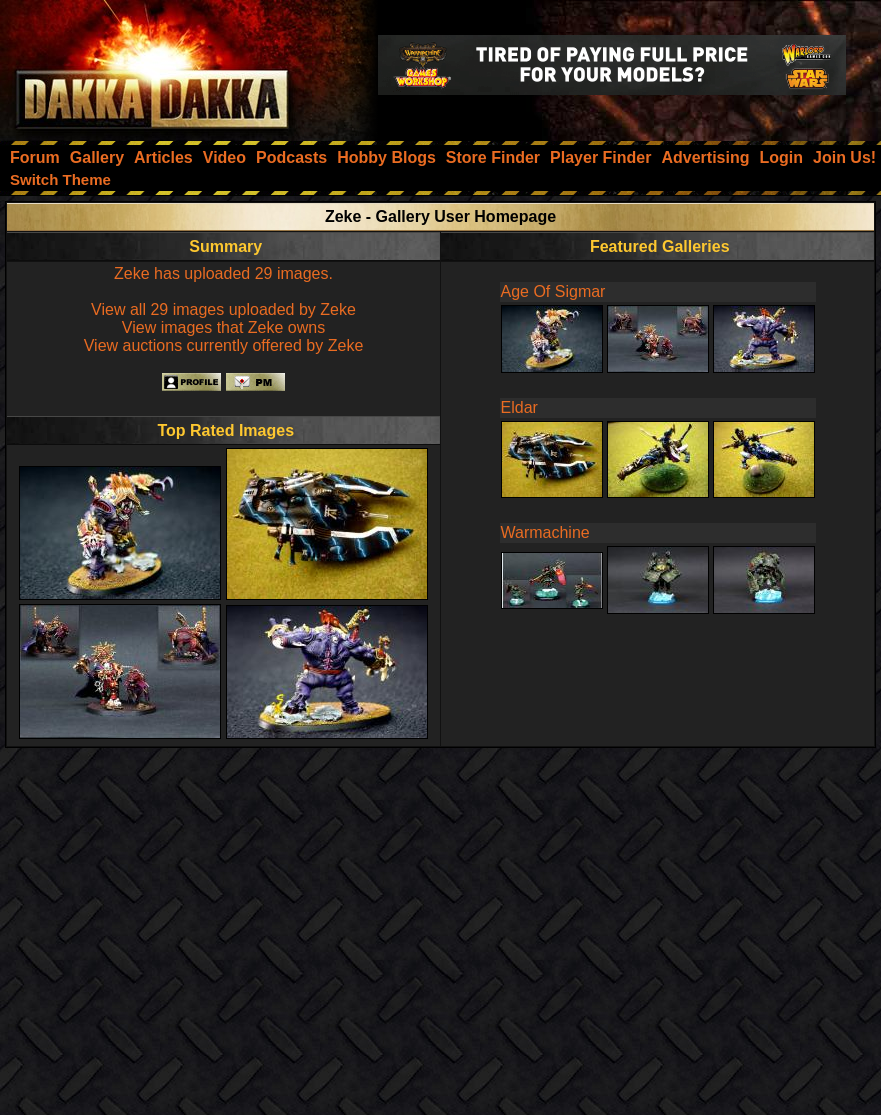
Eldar (519, 407)
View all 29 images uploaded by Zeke (223, 309)
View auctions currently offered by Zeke (224, 345)
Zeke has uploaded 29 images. (223, 273)
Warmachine (545, 532)
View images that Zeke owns (223, 327)
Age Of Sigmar (553, 291)
